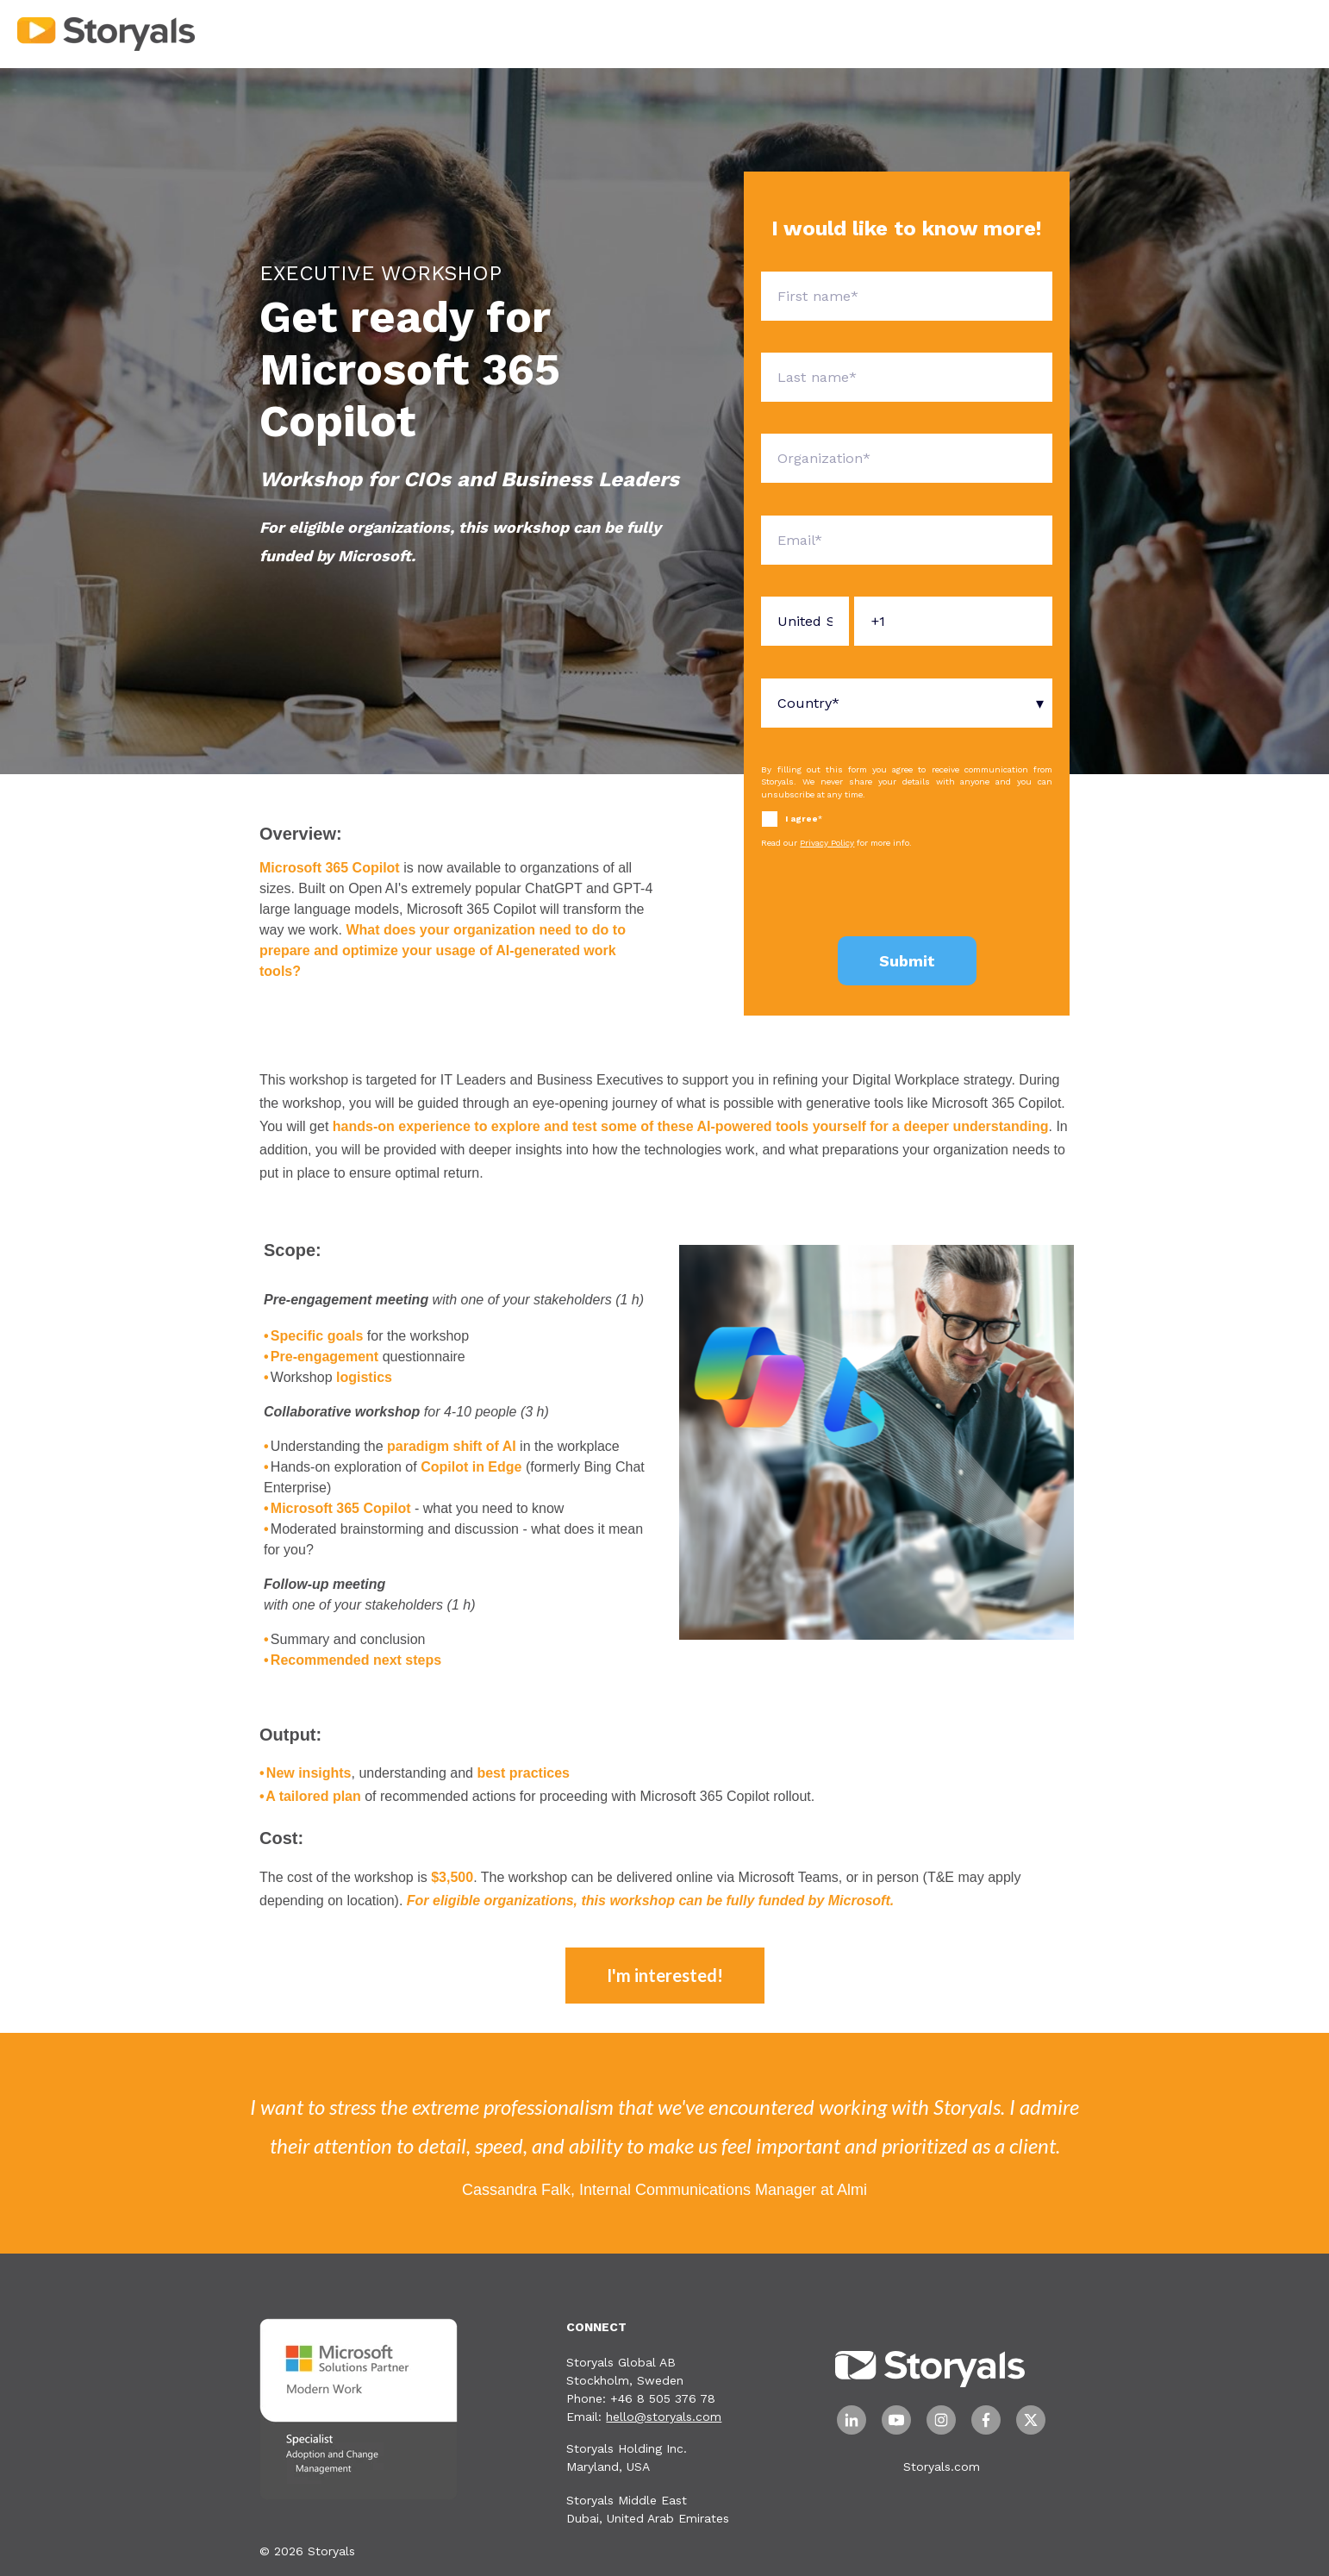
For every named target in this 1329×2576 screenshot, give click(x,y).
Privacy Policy (827, 842)
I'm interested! (665, 1975)
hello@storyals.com (663, 2416)
